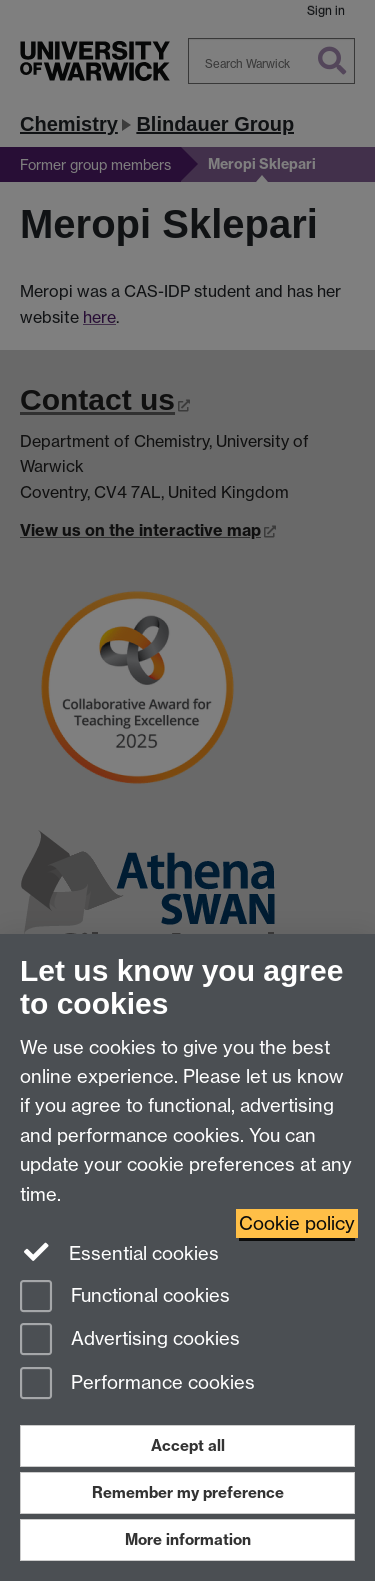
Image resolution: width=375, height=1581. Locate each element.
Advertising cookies (130, 1340)
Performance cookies (137, 1384)
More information (188, 1539)
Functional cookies (125, 1297)
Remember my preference (188, 1492)
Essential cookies (119, 1252)
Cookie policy (297, 1223)
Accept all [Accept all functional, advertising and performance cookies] (188, 1445)
